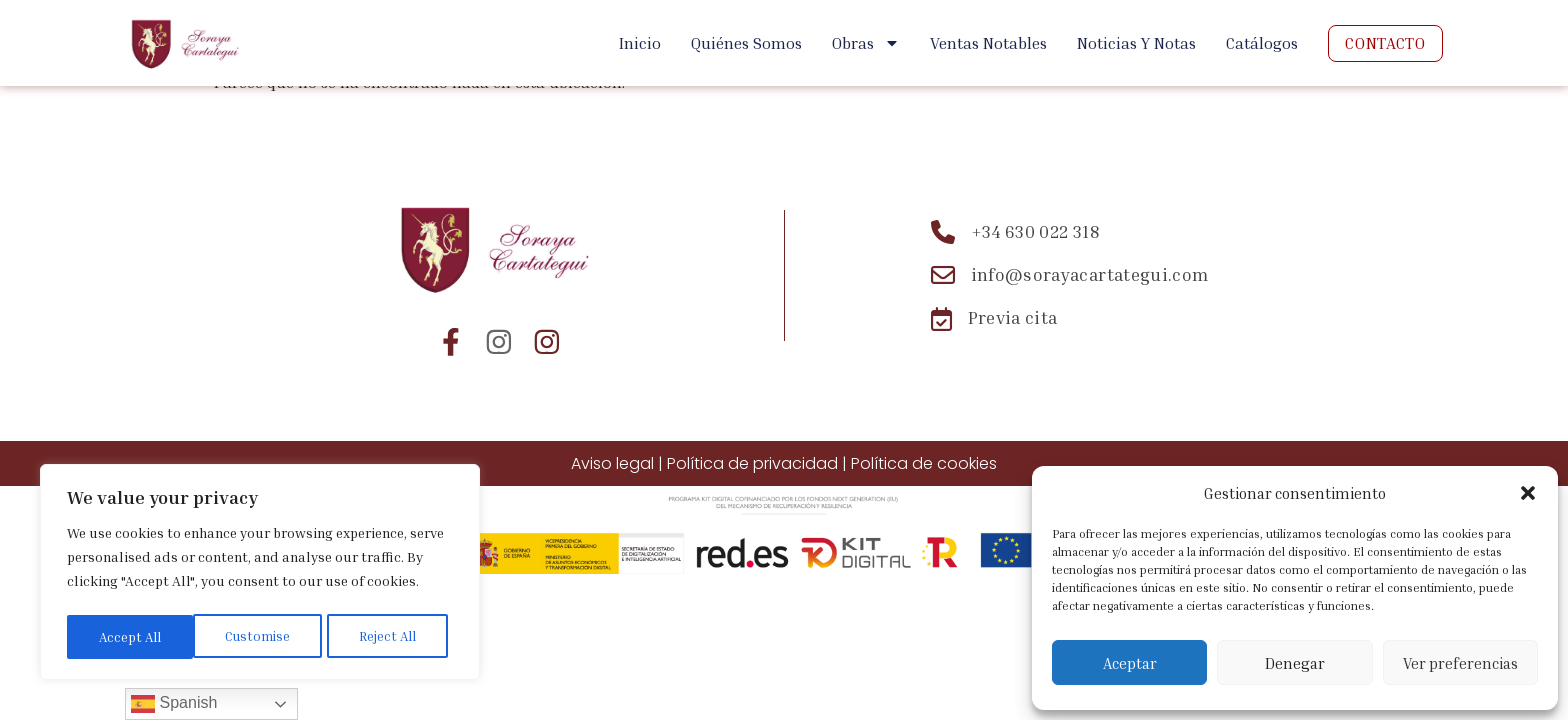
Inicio (640, 43)
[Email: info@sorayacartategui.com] (1070, 275)
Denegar (1295, 663)
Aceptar (1130, 663)
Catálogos (1262, 43)
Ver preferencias (1460, 663)
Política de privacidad (752, 463)
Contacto (1385, 43)
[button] (1528, 493)
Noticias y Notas (1136, 43)
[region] (260, 575)
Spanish (174, 704)
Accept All (391, 636)
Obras (866, 43)
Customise (130, 636)
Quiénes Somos (746, 43)
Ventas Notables (988, 43)
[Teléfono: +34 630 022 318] (1070, 232)
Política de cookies (924, 463)
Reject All (261, 636)
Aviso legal (612, 463)
